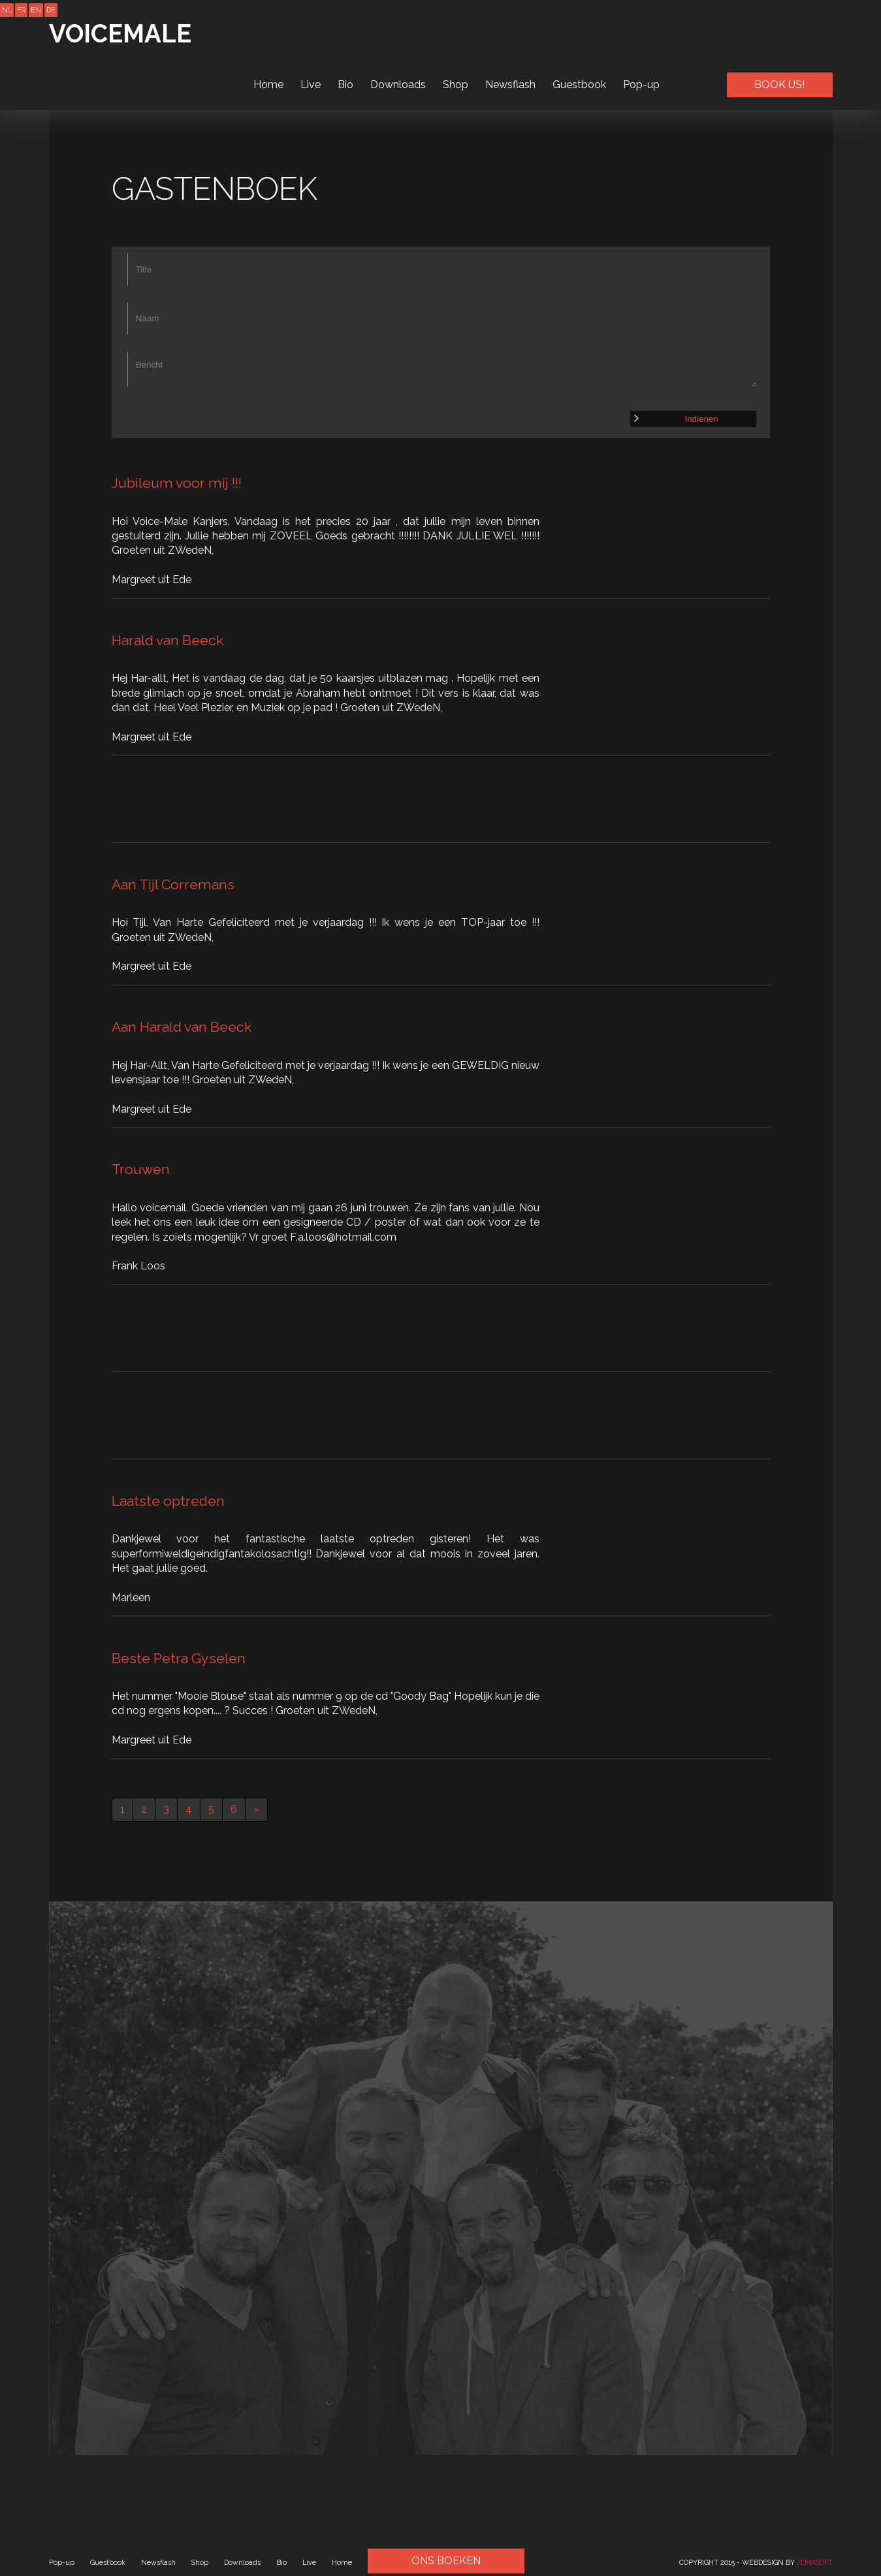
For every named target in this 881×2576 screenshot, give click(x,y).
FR (21, 10)
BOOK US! (779, 33)
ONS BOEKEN (446, 2560)
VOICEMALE (123, 34)
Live (310, 33)
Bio (345, 33)
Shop (455, 33)
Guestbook (579, 33)
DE (51, 10)
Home (268, 33)
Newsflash (510, 33)
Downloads (398, 33)
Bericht (442, 369)
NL (7, 10)
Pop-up (641, 33)
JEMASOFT (815, 2562)
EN (36, 10)
